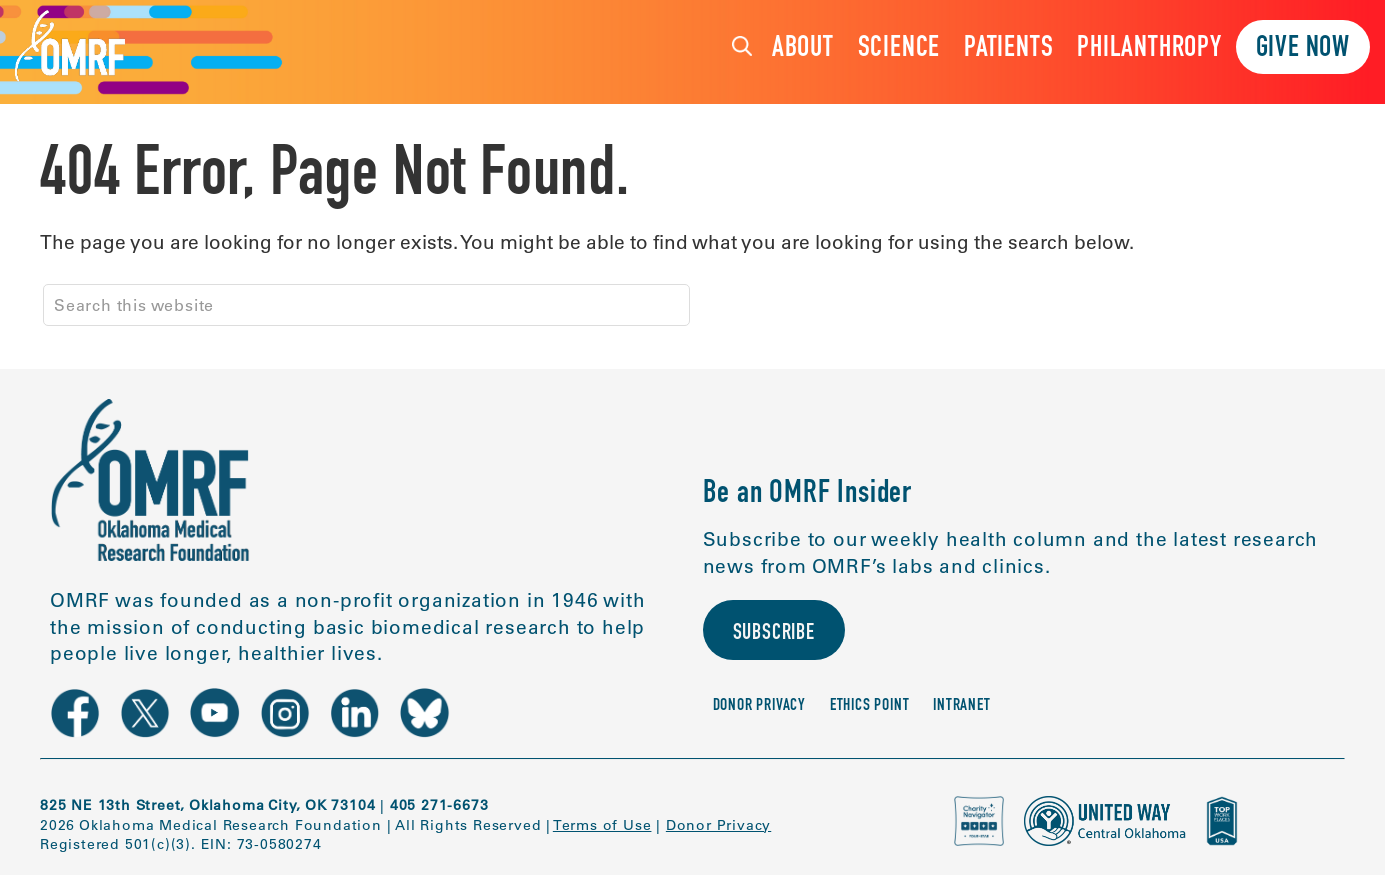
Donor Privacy (759, 709)
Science (899, 49)
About (803, 49)
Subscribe (778, 636)
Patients (1008, 49)
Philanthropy (1149, 49)
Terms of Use (602, 825)
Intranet (961, 709)
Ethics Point (870, 709)
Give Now (1303, 49)
